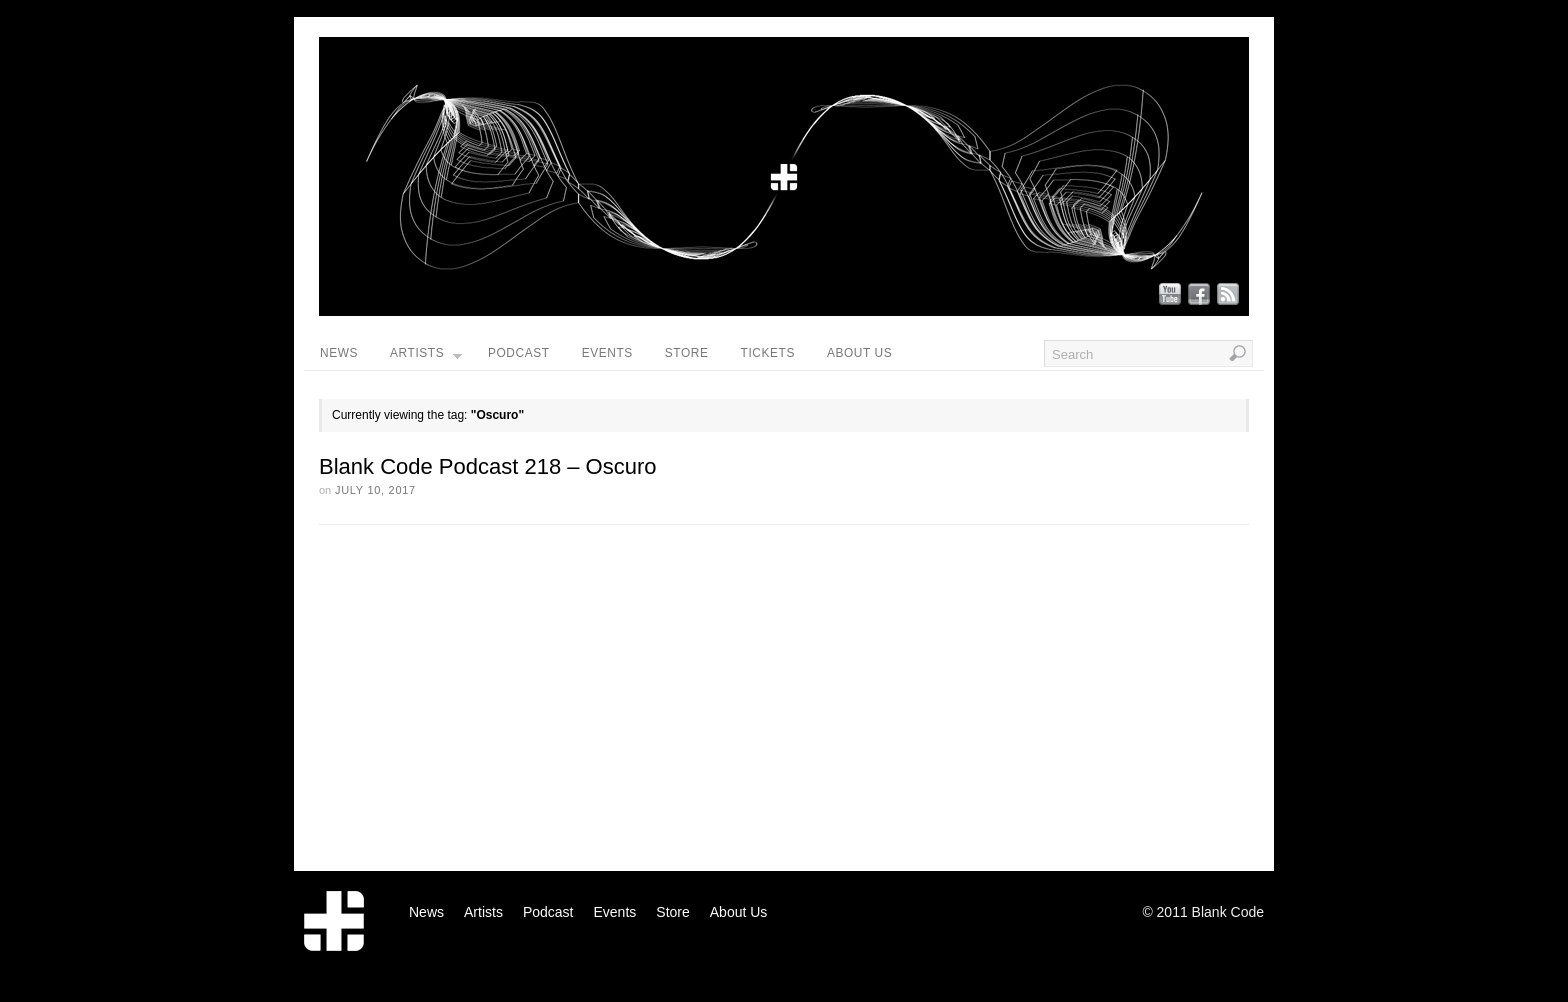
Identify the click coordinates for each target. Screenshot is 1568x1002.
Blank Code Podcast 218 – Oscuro (488, 466)
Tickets (768, 353)
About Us (859, 353)
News (339, 353)
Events (607, 353)
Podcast (519, 353)
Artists (426, 358)
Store (687, 353)
